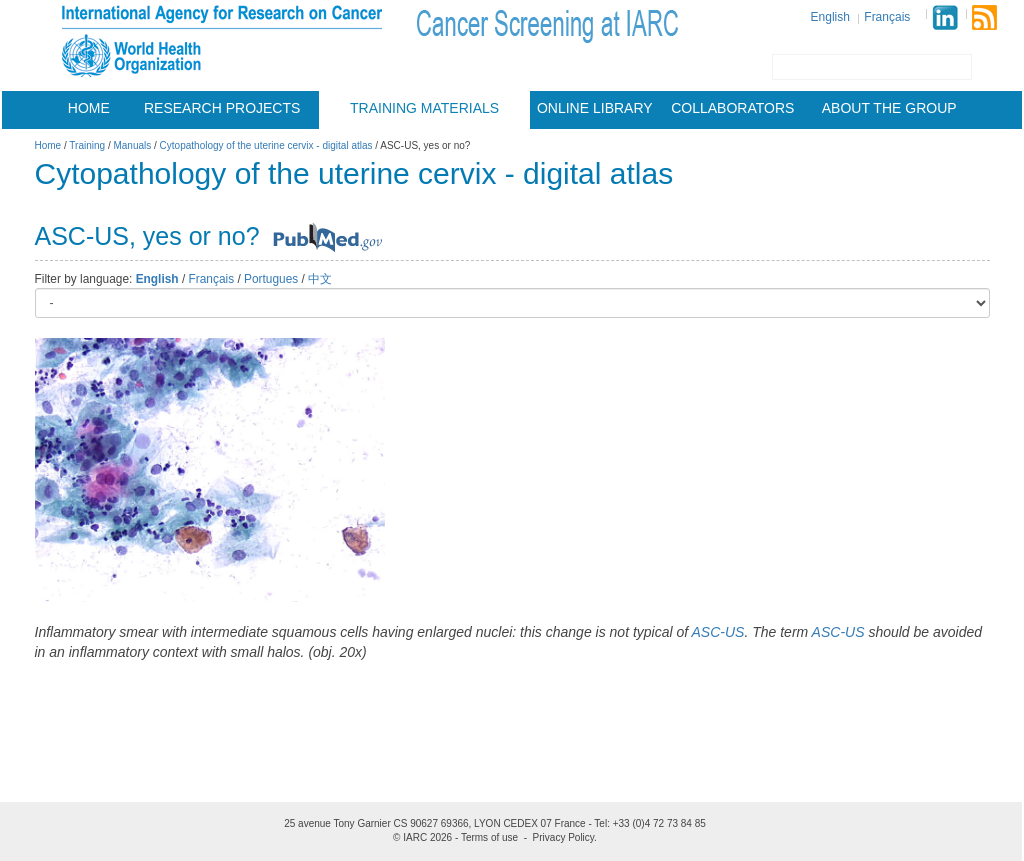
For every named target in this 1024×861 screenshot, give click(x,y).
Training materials (424, 108)
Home (89, 108)
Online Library (595, 108)
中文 (320, 279)
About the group (889, 108)
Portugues (271, 279)
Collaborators (732, 108)
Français (887, 17)
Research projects (222, 108)
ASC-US (718, 632)
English (830, 17)
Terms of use (489, 837)
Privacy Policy (564, 837)
